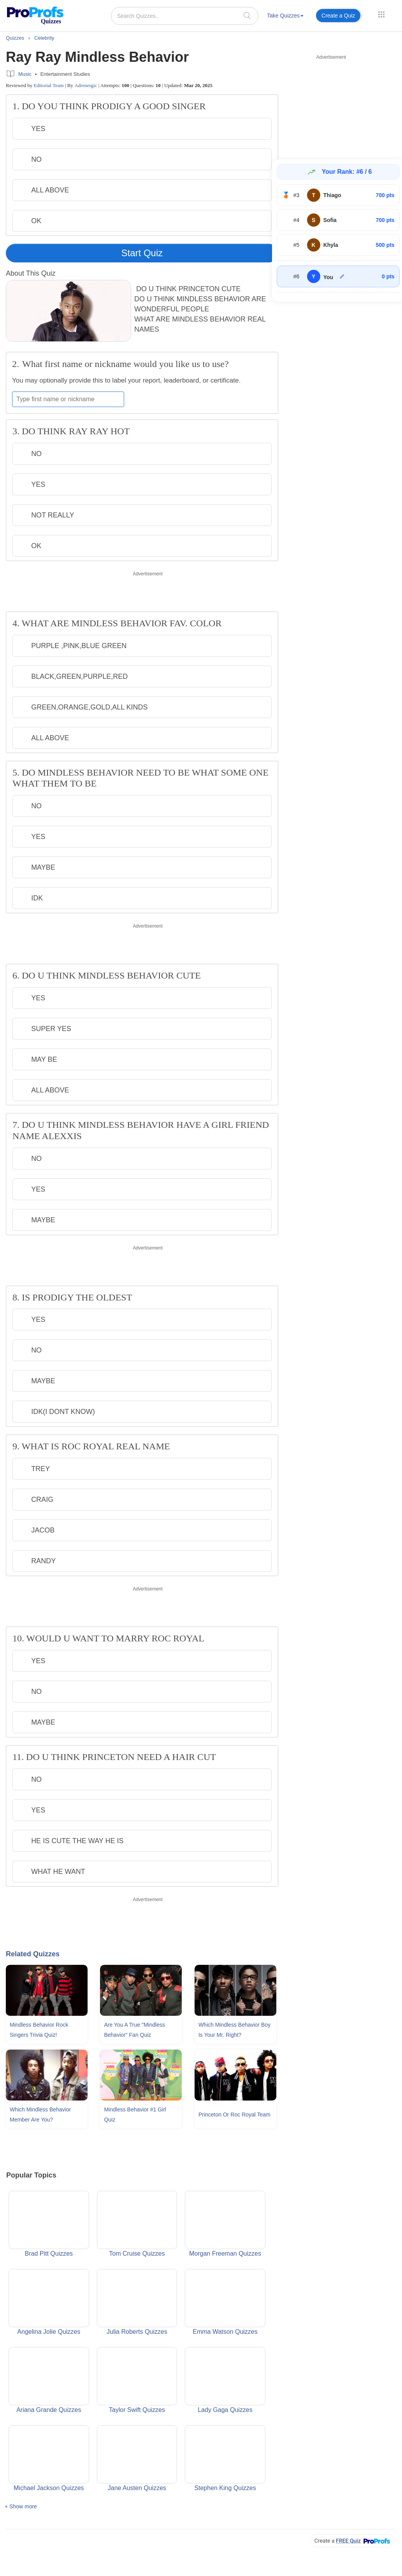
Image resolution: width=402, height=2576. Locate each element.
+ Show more (21, 2506)
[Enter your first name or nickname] (68, 399)
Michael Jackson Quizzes (49, 2458)
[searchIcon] (247, 15)
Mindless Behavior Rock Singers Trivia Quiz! (39, 2030)
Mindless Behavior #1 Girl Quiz (135, 2114)
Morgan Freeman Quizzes (225, 2224)
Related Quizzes (33, 1954)
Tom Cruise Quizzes (137, 2224)
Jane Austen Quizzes (137, 2458)
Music (25, 74)
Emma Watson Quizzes (225, 2302)
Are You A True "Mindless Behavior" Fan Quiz (134, 2030)
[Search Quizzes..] (184, 16)
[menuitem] (285, 17)
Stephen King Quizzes (225, 2458)
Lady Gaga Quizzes (225, 2380)
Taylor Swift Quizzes (137, 2380)
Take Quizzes (285, 15)
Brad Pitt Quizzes (49, 2224)
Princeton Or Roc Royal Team (234, 2114)
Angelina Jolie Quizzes (49, 2302)
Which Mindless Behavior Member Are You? (40, 2114)
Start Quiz (142, 253)
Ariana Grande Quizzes (49, 2380)
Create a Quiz (338, 15)
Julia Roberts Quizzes (137, 2302)
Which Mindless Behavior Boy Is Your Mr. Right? (234, 2030)
